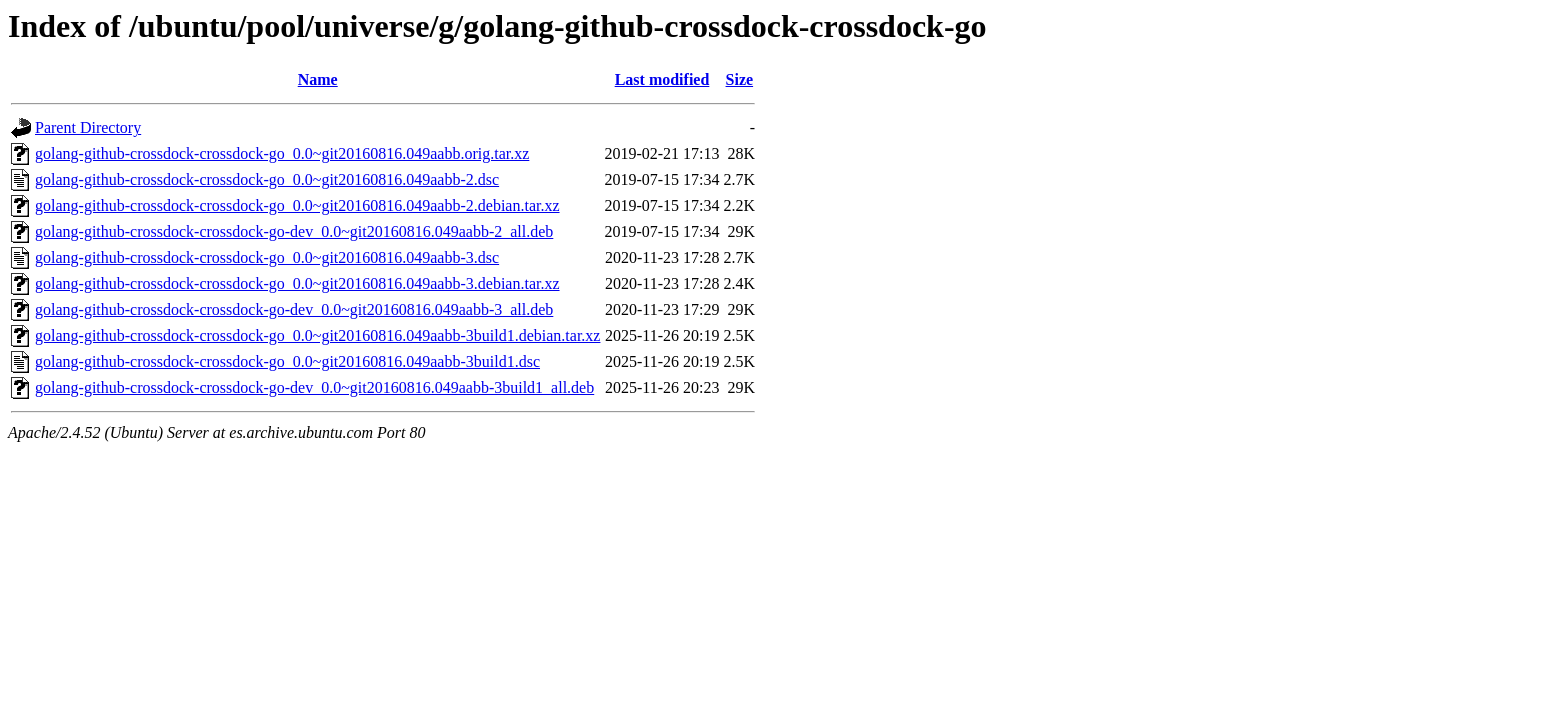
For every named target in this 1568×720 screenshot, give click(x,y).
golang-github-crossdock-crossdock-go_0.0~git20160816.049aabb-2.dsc (267, 179)
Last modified (662, 79)
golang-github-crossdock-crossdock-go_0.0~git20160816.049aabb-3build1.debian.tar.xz (317, 335)
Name (318, 79)
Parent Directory (88, 127)
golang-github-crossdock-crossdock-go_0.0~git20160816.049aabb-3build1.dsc (287, 361)
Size (740, 79)
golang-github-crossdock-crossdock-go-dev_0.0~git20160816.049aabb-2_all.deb (294, 231)
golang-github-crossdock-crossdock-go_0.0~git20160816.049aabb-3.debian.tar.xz (297, 283)
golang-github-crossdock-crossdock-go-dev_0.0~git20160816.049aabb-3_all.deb (294, 309)
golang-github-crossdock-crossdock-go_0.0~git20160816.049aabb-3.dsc (267, 257)
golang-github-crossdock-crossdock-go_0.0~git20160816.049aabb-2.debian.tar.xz (297, 205)
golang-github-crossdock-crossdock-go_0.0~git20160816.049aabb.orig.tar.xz (282, 153)
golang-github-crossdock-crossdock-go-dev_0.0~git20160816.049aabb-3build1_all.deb (314, 387)
